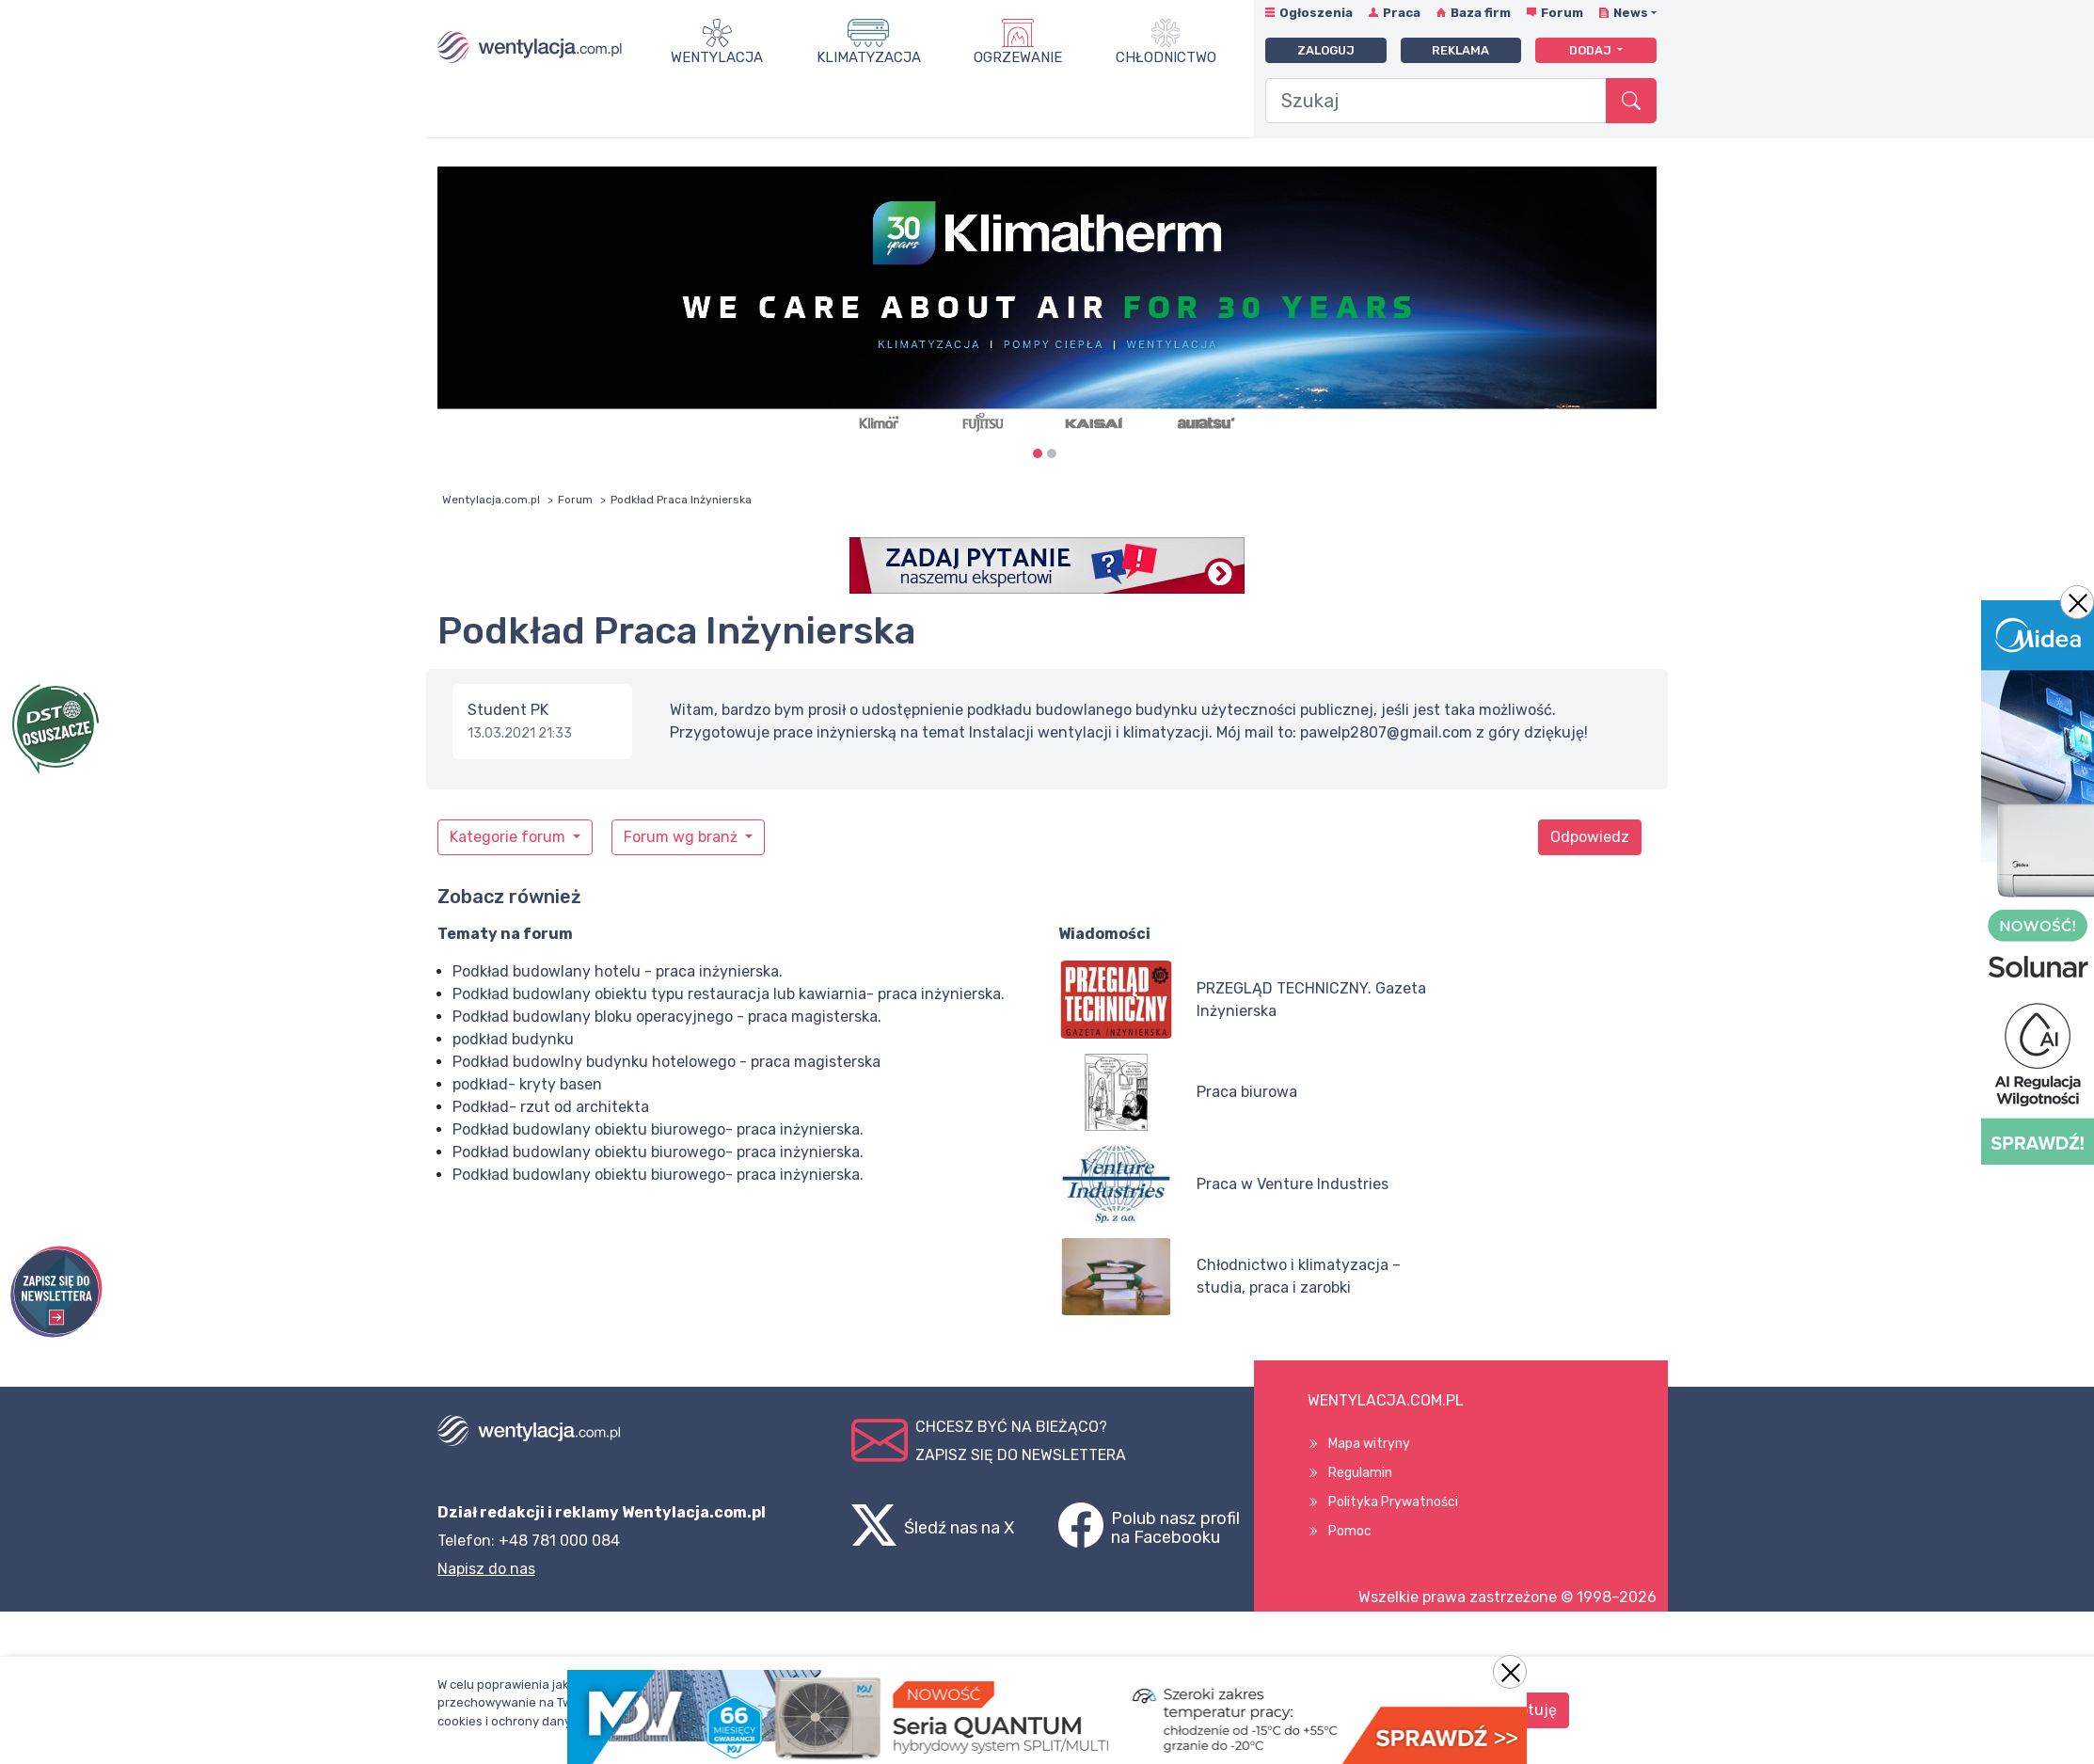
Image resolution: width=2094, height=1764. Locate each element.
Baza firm (1481, 13)
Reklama (1460, 50)
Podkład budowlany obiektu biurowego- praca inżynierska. (658, 1129)
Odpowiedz (1589, 837)
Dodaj (1591, 50)
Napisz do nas (486, 1569)
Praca (1401, 13)
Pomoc (1350, 1531)
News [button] (1630, 13)
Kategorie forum (509, 837)
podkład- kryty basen (527, 1084)
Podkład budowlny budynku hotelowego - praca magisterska (666, 1062)
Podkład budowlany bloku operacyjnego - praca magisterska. (666, 1016)
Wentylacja (717, 57)
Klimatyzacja (869, 57)
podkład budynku (513, 1039)
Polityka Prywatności (1393, 1502)
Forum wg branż (682, 837)
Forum (1562, 13)
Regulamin (1360, 1473)
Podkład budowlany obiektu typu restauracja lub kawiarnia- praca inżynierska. (728, 994)
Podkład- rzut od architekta (550, 1107)
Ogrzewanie (1018, 57)
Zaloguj (1326, 50)
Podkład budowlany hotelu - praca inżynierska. (617, 971)
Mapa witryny (1369, 1444)
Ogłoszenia (1316, 13)
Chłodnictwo (1166, 57)
